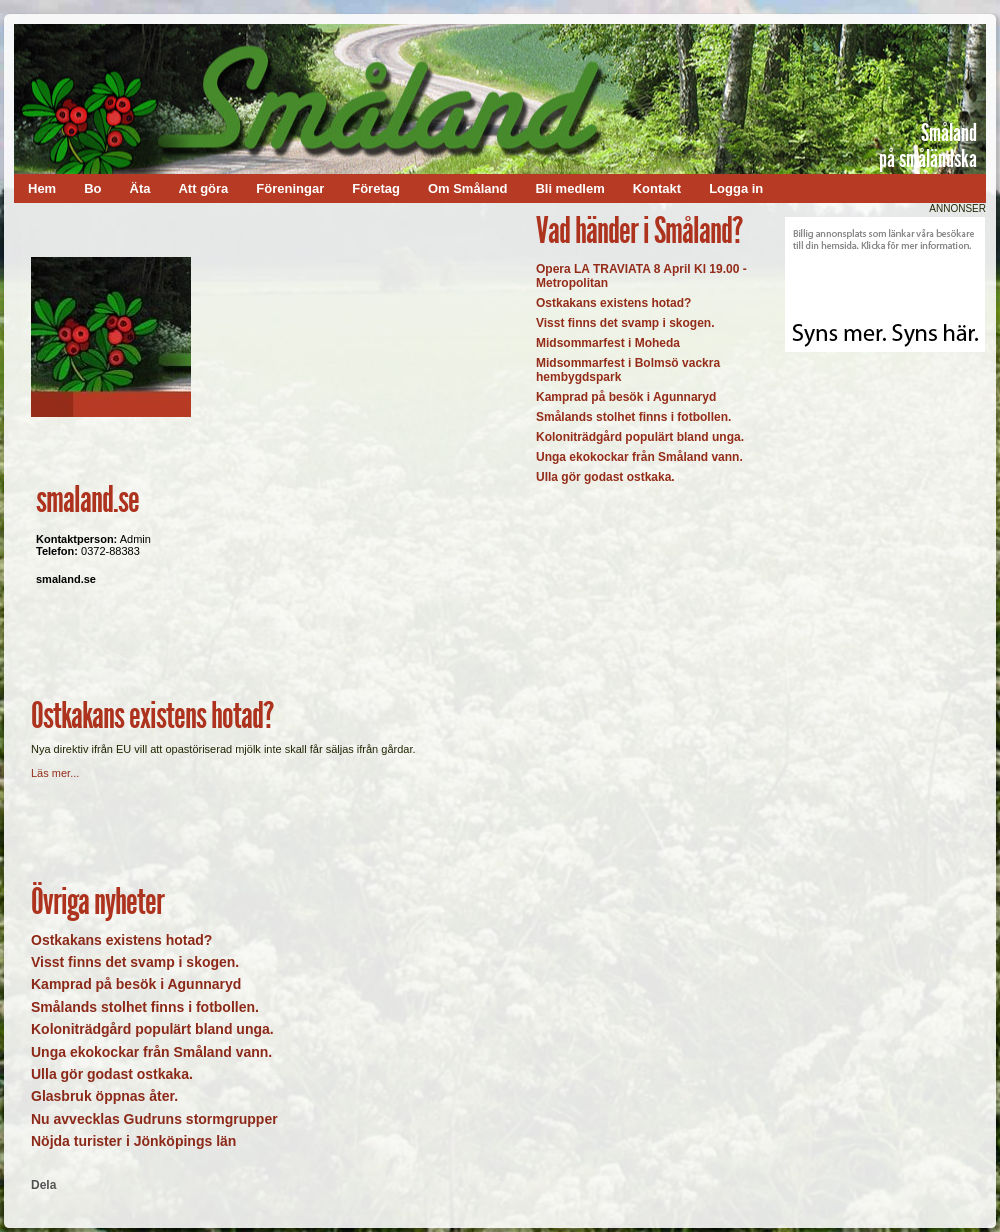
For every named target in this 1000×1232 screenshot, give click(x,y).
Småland (949, 133)
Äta (140, 188)
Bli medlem (569, 188)
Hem (42, 188)
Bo (92, 188)
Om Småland (467, 188)
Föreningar (290, 188)
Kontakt (657, 188)
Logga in (736, 188)
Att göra (203, 188)
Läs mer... (55, 773)
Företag (376, 188)
